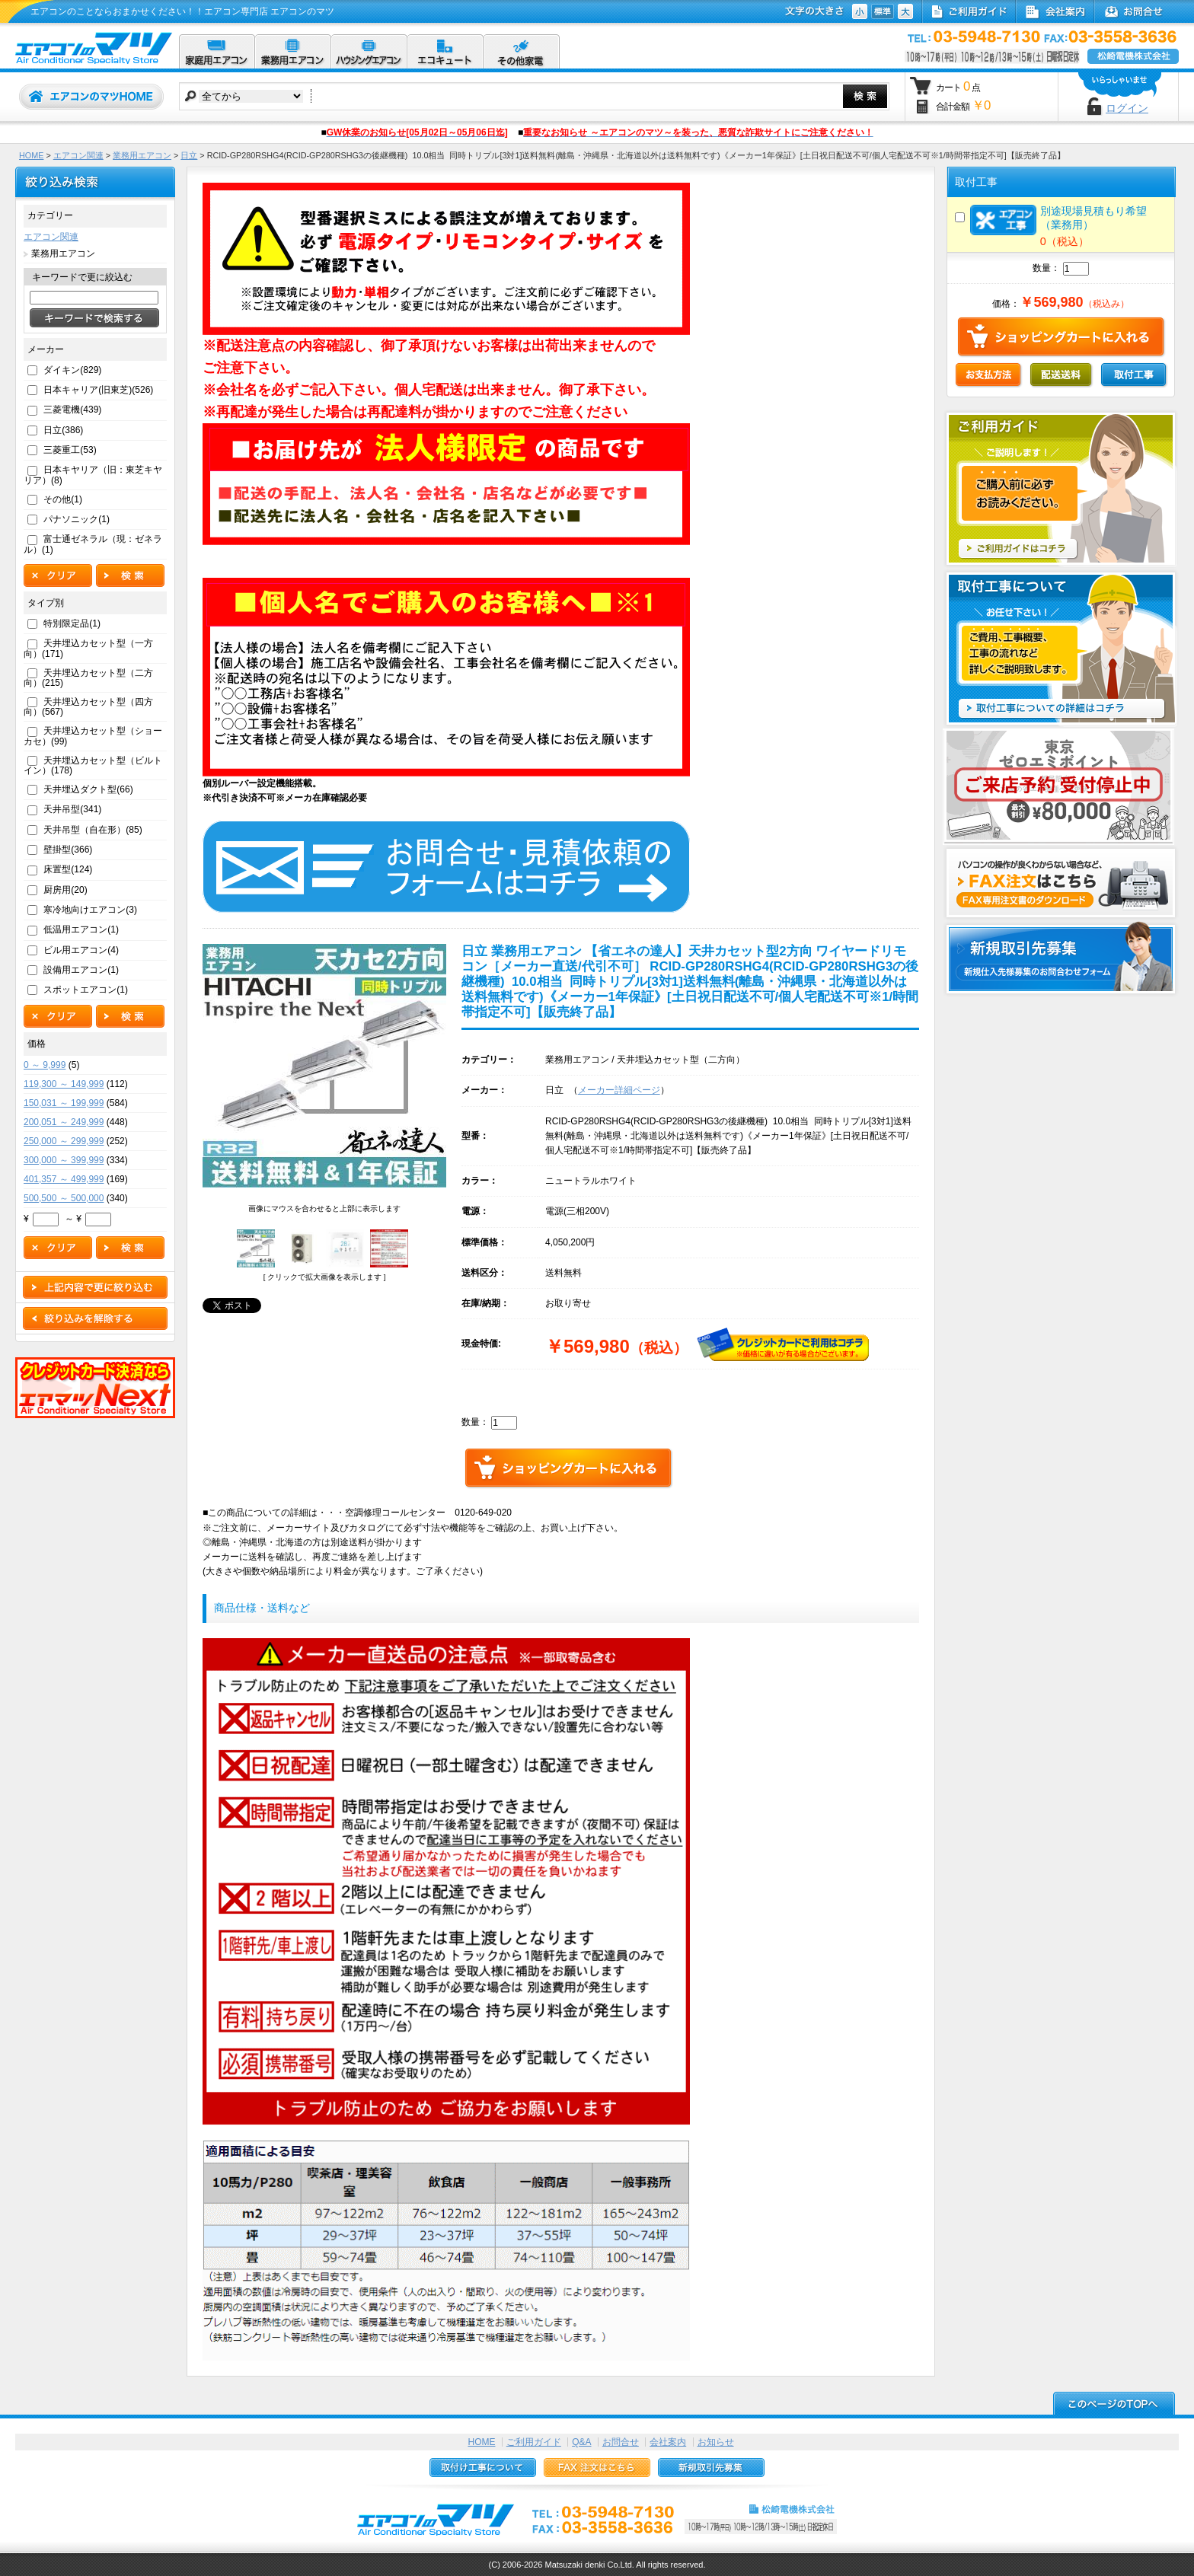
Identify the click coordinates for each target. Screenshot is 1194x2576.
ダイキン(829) (72, 370)
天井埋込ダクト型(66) (87, 789)
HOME (31, 155)
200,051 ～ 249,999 (64, 1122)
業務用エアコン (142, 155)
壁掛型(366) (67, 849)
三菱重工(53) (69, 450)
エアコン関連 (78, 155)
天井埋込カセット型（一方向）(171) (88, 648)
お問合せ (620, 2442)
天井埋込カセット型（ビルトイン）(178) (93, 765)
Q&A (581, 2442)
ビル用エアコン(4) (81, 950)
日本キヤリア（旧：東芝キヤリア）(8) (93, 474)
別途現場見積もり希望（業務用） (1058, 218)
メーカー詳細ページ (619, 1090)
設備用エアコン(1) (81, 969)
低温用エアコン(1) (81, 929)
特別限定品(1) (72, 623)
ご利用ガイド (533, 2442)
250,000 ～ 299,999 (64, 1141)
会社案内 (668, 2442)
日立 (188, 155)
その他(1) (62, 499)
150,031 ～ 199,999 (64, 1103)
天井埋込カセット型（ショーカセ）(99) (93, 735)
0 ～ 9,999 (44, 1065)
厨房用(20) (65, 890)
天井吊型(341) (72, 809)
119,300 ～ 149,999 (64, 1084)
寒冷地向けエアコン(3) (90, 909)
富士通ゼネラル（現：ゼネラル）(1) (93, 544)
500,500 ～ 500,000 (64, 1198)
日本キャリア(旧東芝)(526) (98, 389)
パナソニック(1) (76, 519)
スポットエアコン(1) (85, 989)
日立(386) (63, 430)
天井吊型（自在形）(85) (92, 829)
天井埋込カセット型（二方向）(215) (88, 678)
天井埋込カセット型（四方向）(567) (88, 707)
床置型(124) (67, 869)
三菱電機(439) (72, 409)
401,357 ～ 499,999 (64, 1179)
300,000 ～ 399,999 (64, 1160)
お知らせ (716, 2442)
